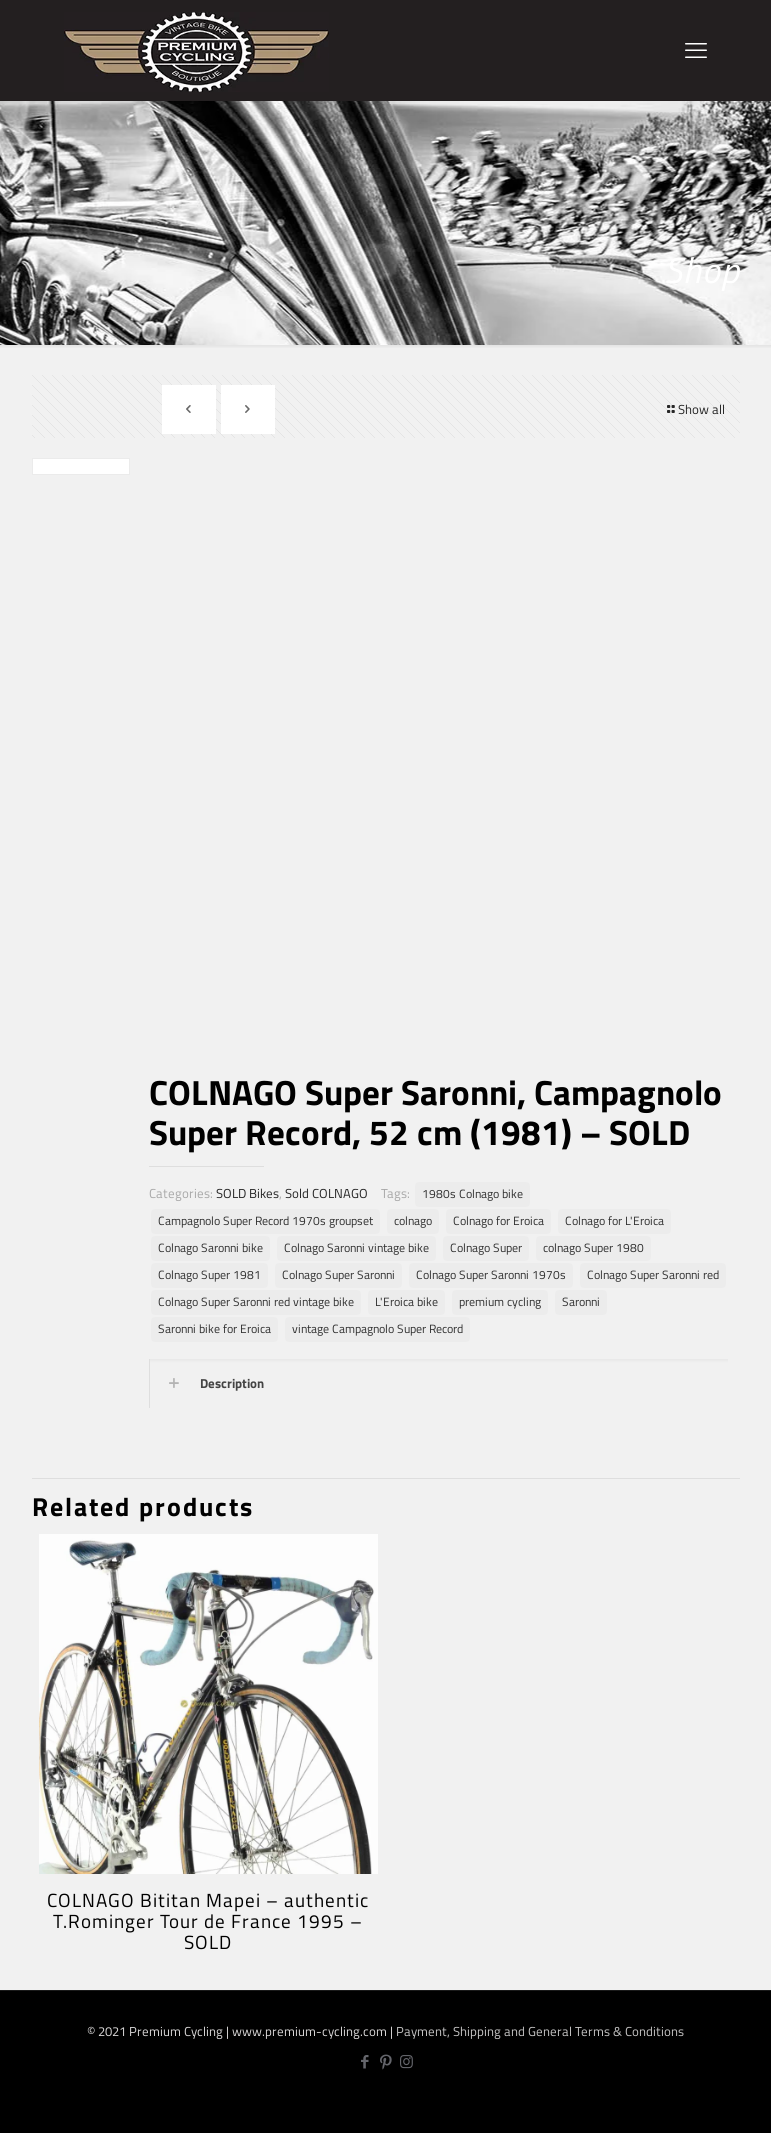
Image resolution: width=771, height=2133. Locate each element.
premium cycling (500, 1302)
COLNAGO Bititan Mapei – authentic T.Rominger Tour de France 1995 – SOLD (208, 1920)
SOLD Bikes (247, 1193)
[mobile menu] (696, 50)
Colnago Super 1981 (209, 1275)
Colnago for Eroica (498, 1221)
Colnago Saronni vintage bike (356, 1248)
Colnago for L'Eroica (614, 1221)
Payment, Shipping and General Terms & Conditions (540, 2031)
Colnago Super (486, 1248)
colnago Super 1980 (593, 1248)
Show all (695, 409)
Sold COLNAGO (326, 1193)
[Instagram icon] (406, 2061)
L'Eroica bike (406, 1302)
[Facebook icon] (364, 2061)
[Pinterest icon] (385, 2061)
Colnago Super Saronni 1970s (491, 1275)
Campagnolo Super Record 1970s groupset (265, 1221)
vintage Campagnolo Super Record (377, 1329)
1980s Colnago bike (472, 1194)
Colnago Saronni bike (210, 1248)
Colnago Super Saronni (338, 1275)
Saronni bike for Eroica (214, 1329)
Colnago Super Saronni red (653, 1275)
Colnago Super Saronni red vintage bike (256, 1302)
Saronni (581, 1302)
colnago (413, 1221)
